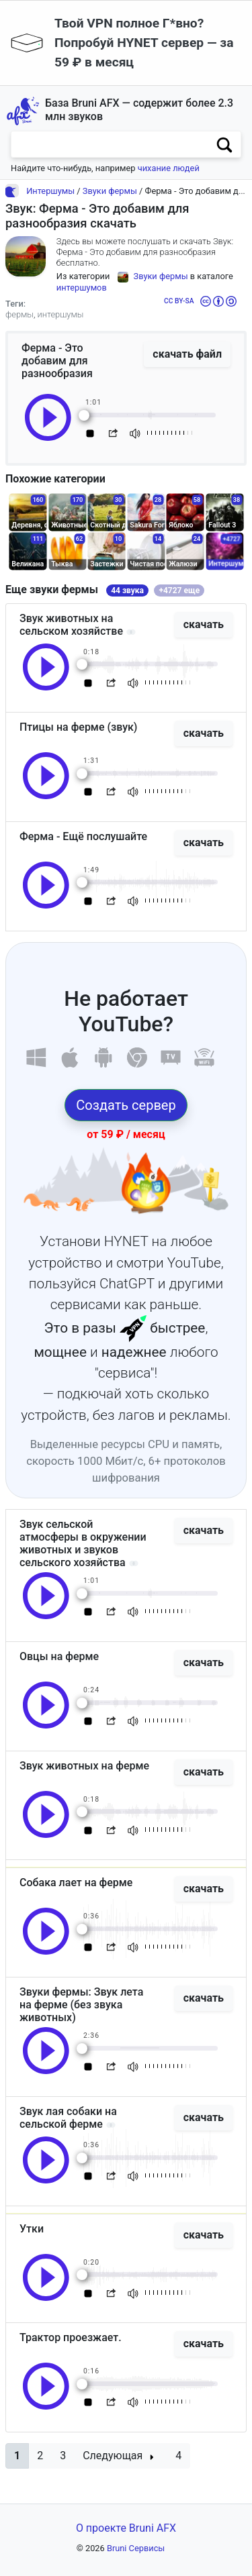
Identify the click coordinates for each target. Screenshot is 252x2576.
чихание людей (169, 168)
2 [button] (40, 2455)
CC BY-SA (179, 301)
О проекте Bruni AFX (126, 2528)
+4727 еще (179, 590)
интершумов (81, 287)
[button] (17, 2456)
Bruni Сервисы (136, 2548)
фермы (19, 314)
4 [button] (178, 2455)
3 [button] (63, 2455)
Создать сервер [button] (125, 1105)
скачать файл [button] (187, 354)
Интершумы (50, 191)
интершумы (61, 314)
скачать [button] (203, 624)
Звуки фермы (110, 191)
